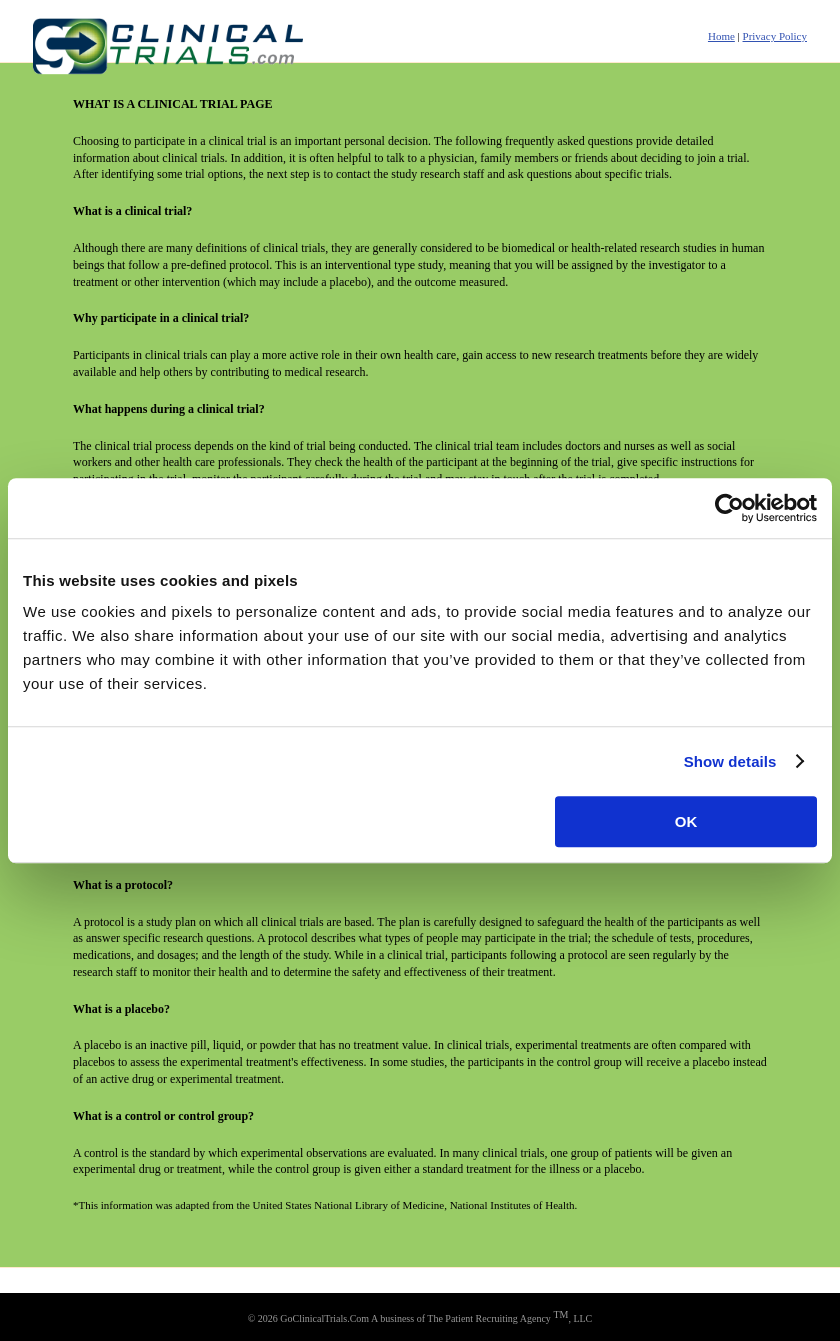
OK (686, 821)
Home (721, 36)
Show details (730, 761)
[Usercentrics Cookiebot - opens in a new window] (729, 508)
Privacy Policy (775, 36)
